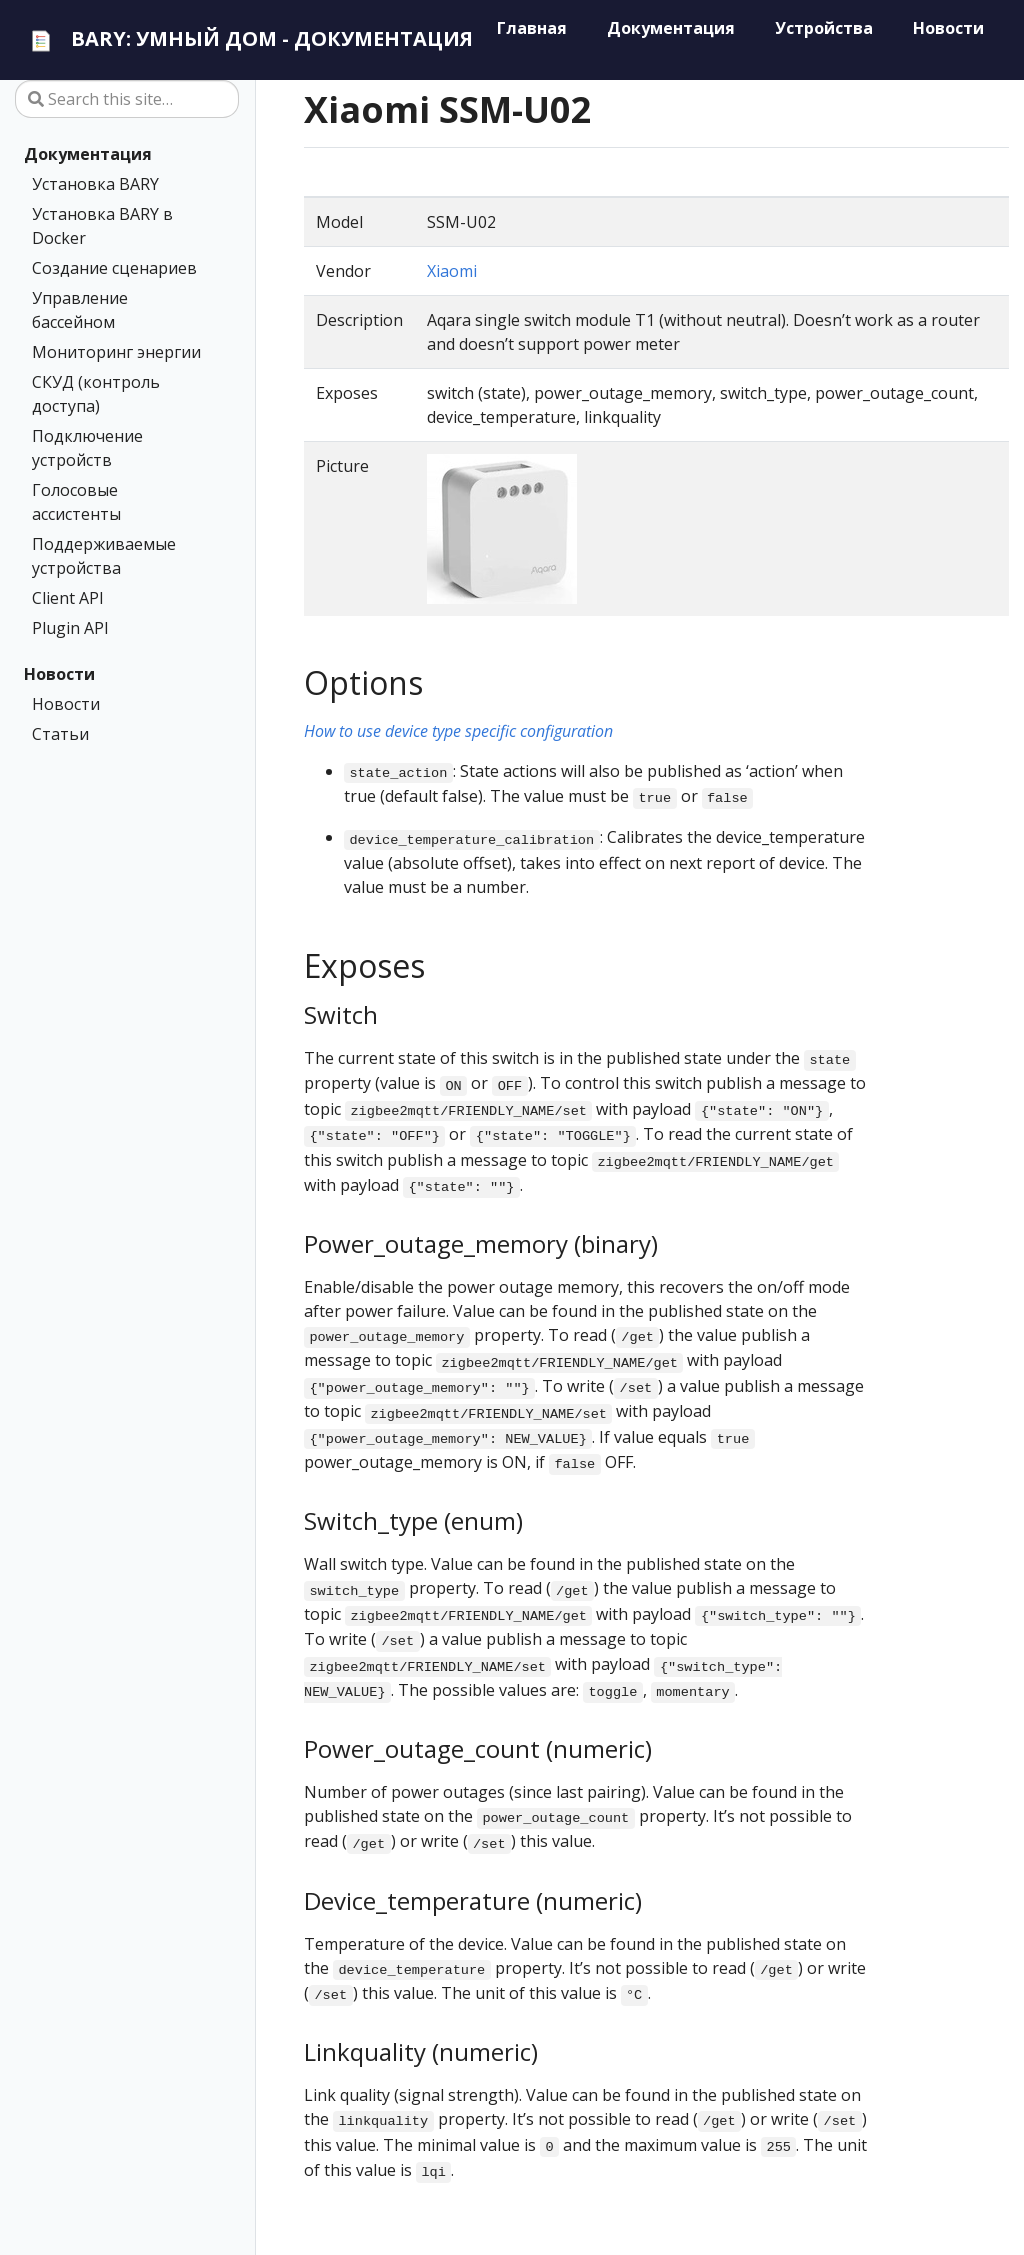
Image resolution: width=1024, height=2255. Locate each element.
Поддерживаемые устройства (104, 556)
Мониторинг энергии (116, 352)
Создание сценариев (114, 268)
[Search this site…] (127, 99)
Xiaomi (452, 271)
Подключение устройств (87, 448)
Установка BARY (95, 184)
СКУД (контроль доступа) (96, 394)
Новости (59, 674)
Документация (88, 154)
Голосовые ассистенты (76, 502)
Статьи (60, 734)
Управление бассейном (80, 310)
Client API (68, 598)
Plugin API (70, 628)
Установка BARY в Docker (102, 226)
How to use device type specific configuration (458, 731)
